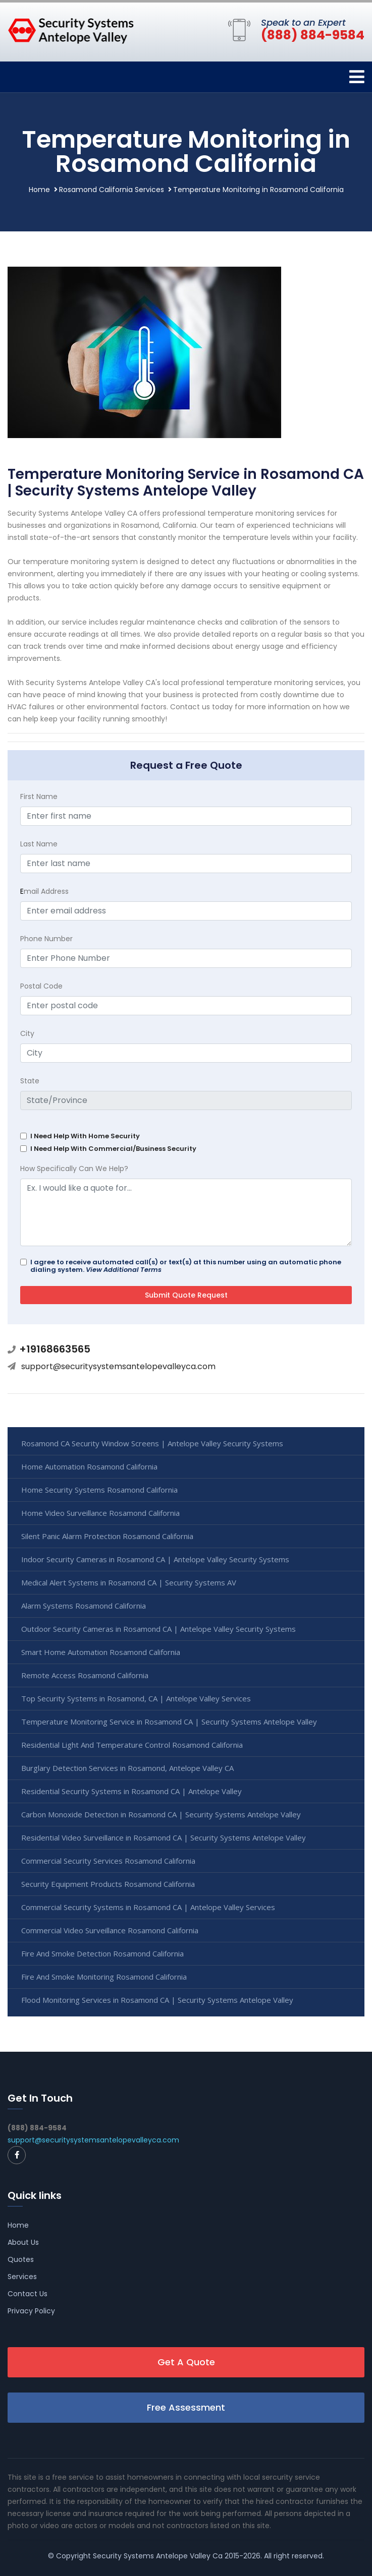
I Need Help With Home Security (85, 1136)
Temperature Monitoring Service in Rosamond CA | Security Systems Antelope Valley (169, 1721)
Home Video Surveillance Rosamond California (100, 1513)
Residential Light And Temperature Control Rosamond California (132, 1745)
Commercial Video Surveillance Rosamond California (109, 1930)
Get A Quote (186, 2362)
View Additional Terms (124, 1269)
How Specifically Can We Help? (74, 1168)
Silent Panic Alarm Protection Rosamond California (107, 1536)
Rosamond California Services (111, 190)
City (27, 1033)
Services (22, 2277)
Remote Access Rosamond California (84, 1675)
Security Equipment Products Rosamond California (108, 1884)
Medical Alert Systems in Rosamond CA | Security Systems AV (128, 1582)
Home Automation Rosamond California (89, 1466)
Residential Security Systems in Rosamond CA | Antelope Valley (131, 1791)
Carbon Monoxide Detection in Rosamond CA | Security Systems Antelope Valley (161, 1814)
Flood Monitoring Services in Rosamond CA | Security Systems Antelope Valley (157, 2000)
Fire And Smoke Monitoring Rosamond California (104, 1977)
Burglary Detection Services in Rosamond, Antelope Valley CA (127, 1768)
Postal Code (41, 986)
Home (39, 190)
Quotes (21, 2259)
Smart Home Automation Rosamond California (100, 1652)
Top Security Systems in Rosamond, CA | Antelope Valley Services (136, 1698)
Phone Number (46, 939)
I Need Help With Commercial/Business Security (113, 1148)
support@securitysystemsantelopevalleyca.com (118, 1366)
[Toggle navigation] (356, 77)
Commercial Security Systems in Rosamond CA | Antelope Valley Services (148, 1907)
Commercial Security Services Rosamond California (108, 1861)
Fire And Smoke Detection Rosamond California (102, 1953)
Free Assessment (186, 2407)
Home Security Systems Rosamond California (99, 1490)
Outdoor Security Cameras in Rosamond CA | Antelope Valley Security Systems (158, 1629)
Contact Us (27, 2294)
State (29, 1081)
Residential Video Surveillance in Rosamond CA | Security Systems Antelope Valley (163, 1837)
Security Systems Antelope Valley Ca (158, 2556)
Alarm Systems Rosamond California (83, 1606)
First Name (39, 796)
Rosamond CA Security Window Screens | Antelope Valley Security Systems (152, 1443)
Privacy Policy (31, 2311)
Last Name (39, 844)
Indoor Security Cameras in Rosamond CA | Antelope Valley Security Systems (155, 1559)
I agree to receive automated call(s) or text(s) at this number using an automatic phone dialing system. (185, 1265)
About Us (23, 2242)
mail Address (44, 891)
